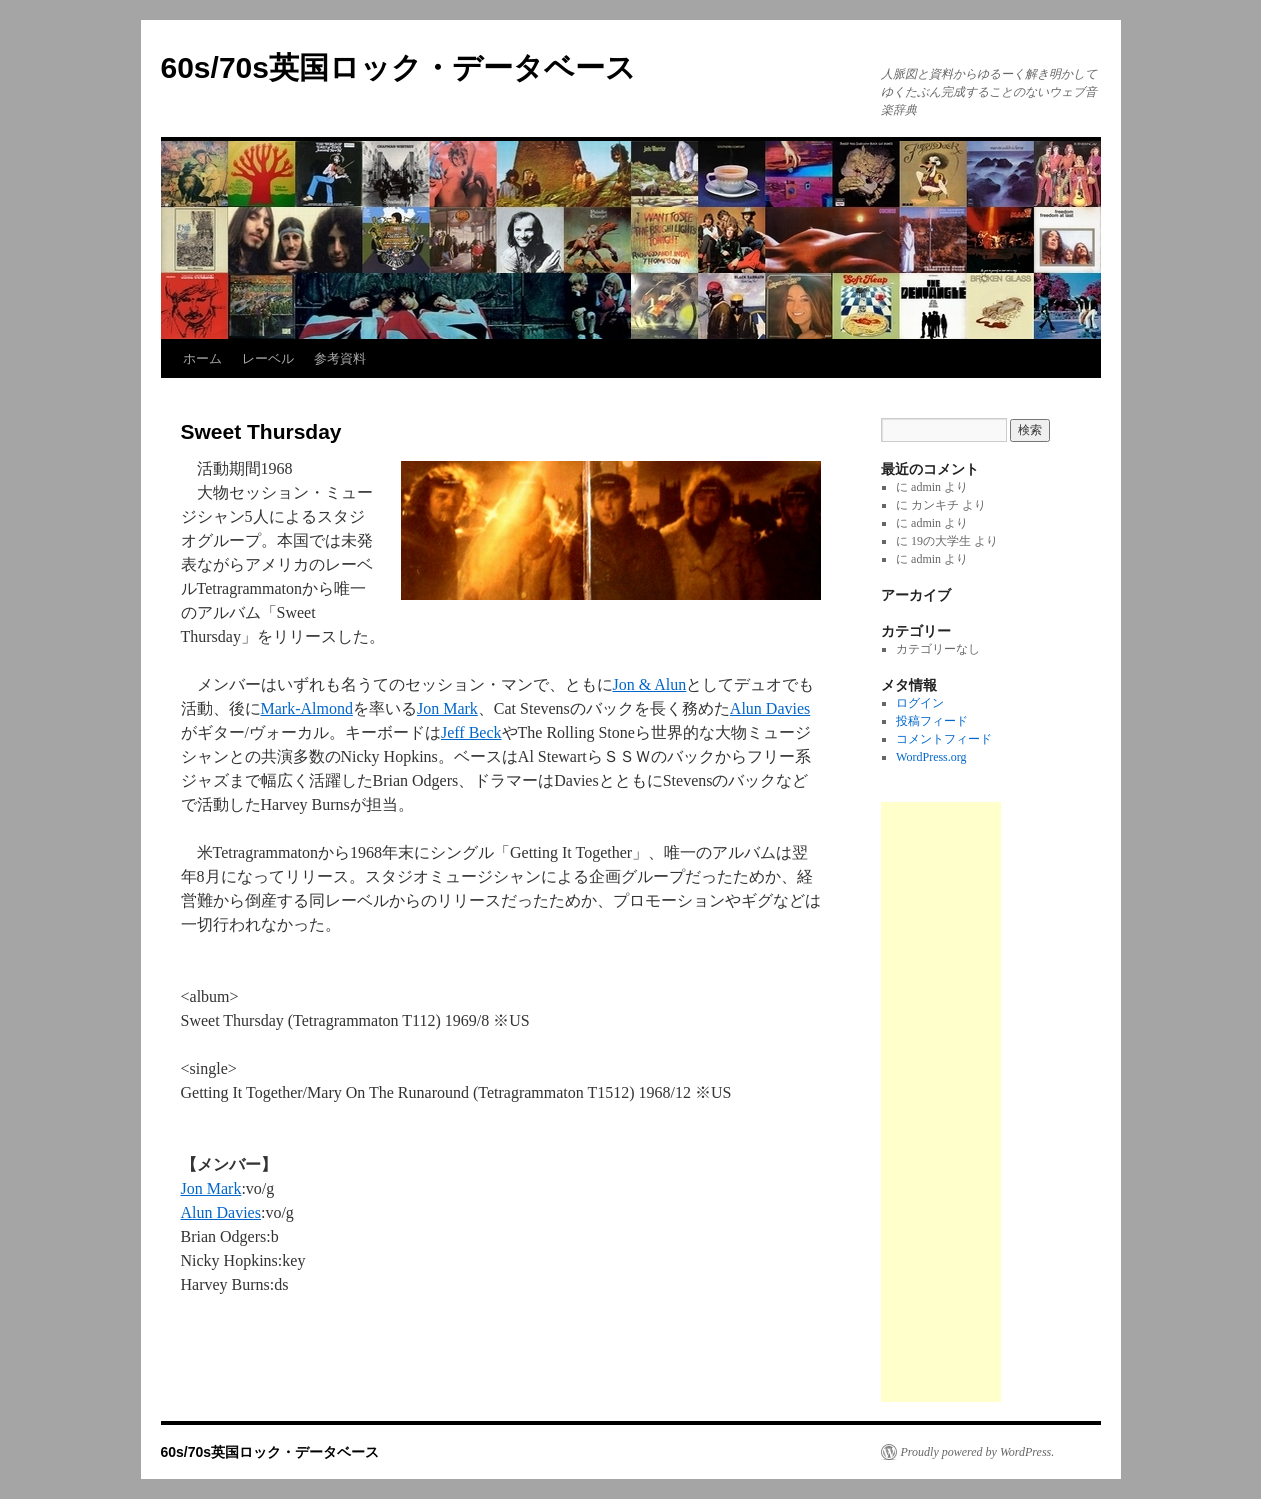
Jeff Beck (471, 732)
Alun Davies (770, 708)
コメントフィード (944, 739)
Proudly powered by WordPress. (978, 1452)
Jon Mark (447, 708)
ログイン (920, 703)
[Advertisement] (941, 1102)
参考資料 (340, 358)
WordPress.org (931, 757)
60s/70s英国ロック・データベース (398, 67)
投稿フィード (932, 721)
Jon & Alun (650, 684)
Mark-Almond (307, 708)
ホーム (202, 358)
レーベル (268, 358)
